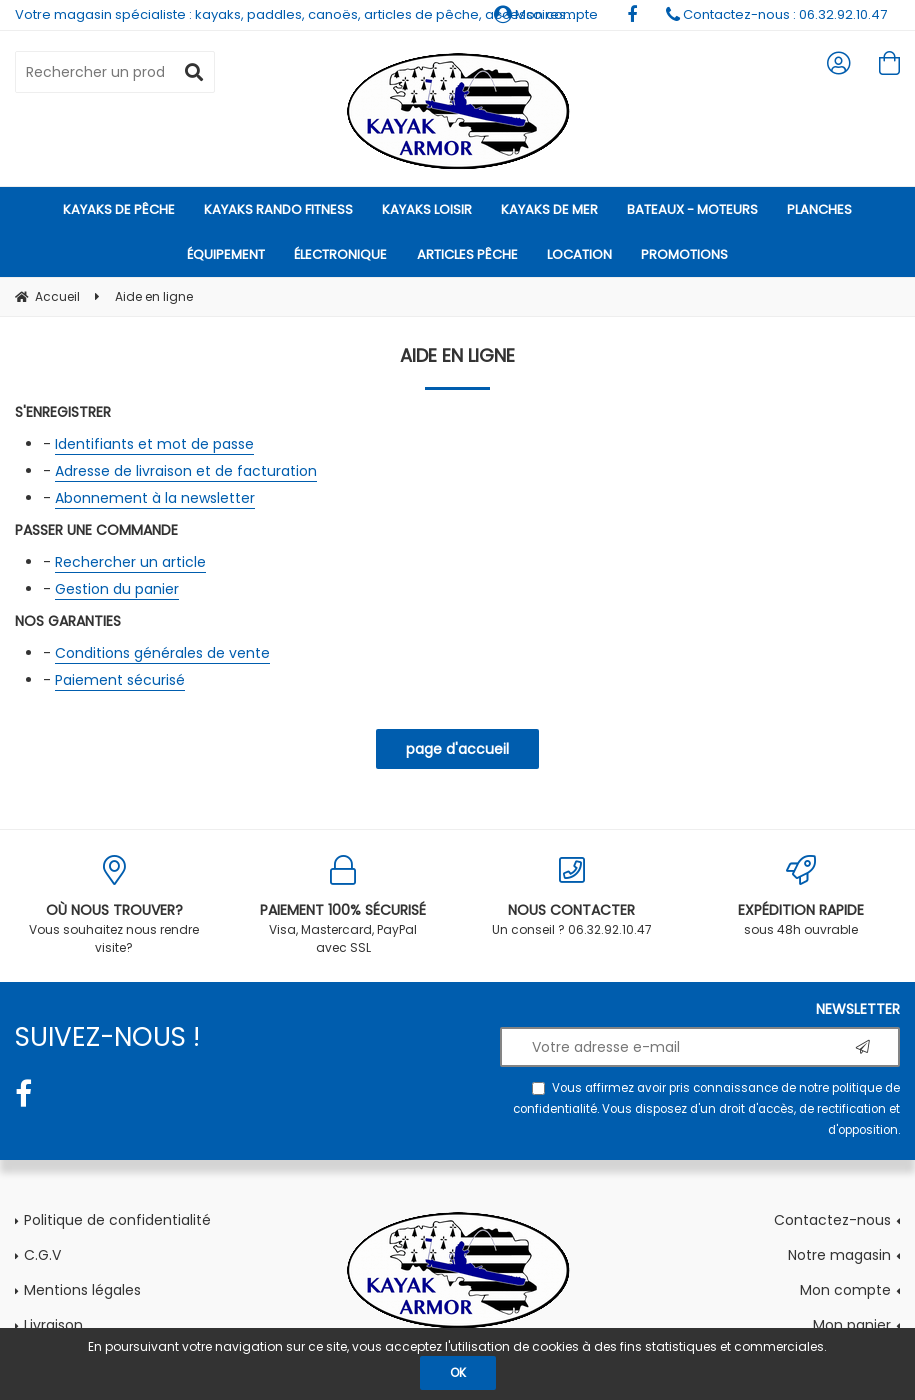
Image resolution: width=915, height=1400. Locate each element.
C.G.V (42, 1255)
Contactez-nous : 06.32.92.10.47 (776, 14)
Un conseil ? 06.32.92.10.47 (572, 896)
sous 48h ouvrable (800, 896)
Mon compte (845, 1290)
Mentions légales (82, 1290)
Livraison (53, 1325)
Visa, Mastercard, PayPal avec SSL (343, 905)
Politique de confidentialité (117, 1220)
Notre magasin (839, 1255)
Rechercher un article (130, 562)
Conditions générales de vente (162, 653)
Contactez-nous (832, 1220)
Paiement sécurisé (120, 680)
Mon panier (852, 1325)
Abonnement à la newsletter (155, 498)
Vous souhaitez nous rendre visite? (114, 905)
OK (458, 1372)
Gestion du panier (117, 589)
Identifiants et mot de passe (154, 444)
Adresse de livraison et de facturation (186, 471)
